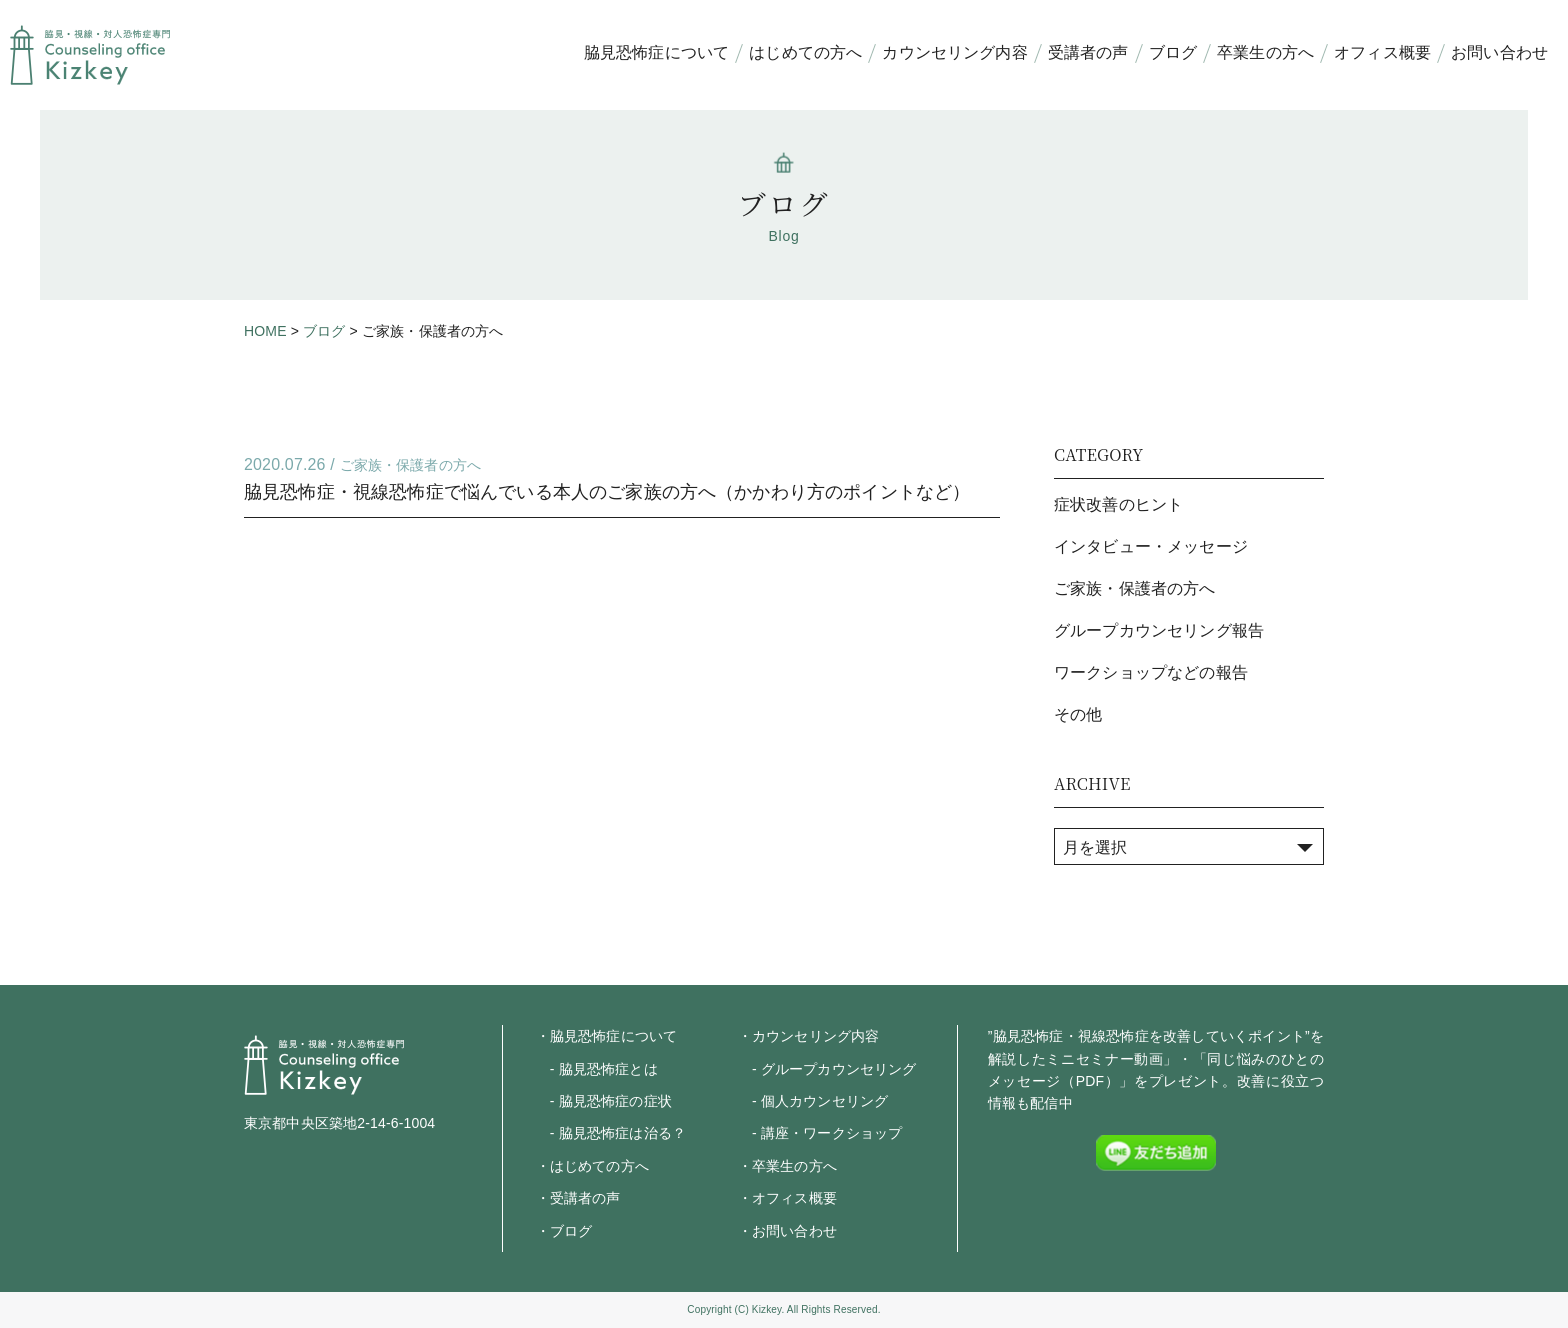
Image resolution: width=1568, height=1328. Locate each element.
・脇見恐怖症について (607, 1036)
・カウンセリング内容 (809, 1036)
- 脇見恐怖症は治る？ (611, 1133)
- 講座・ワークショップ (820, 1133)
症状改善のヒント (1118, 504)
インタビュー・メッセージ (1151, 546)
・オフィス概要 (787, 1198)
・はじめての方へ (592, 1166)
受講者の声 (1088, 52)
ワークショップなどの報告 (1151, 672)
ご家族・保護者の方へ (411, 465)
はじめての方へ (805, 52)
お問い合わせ (1499, 52)
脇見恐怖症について (656, 52)
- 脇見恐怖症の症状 (604, 1101)
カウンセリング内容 (954, 52)
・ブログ (564, 1231)
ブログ (1173, 52)
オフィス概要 (1382, 52)
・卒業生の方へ (787, 1166)
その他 (1078, 714)
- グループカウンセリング (827, 1069)
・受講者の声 (578, 1198)
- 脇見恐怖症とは (597, 1069)
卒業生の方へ (1265, 52)
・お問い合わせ (787, 1231)
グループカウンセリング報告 (1159, 630)
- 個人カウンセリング (813, 1101)
